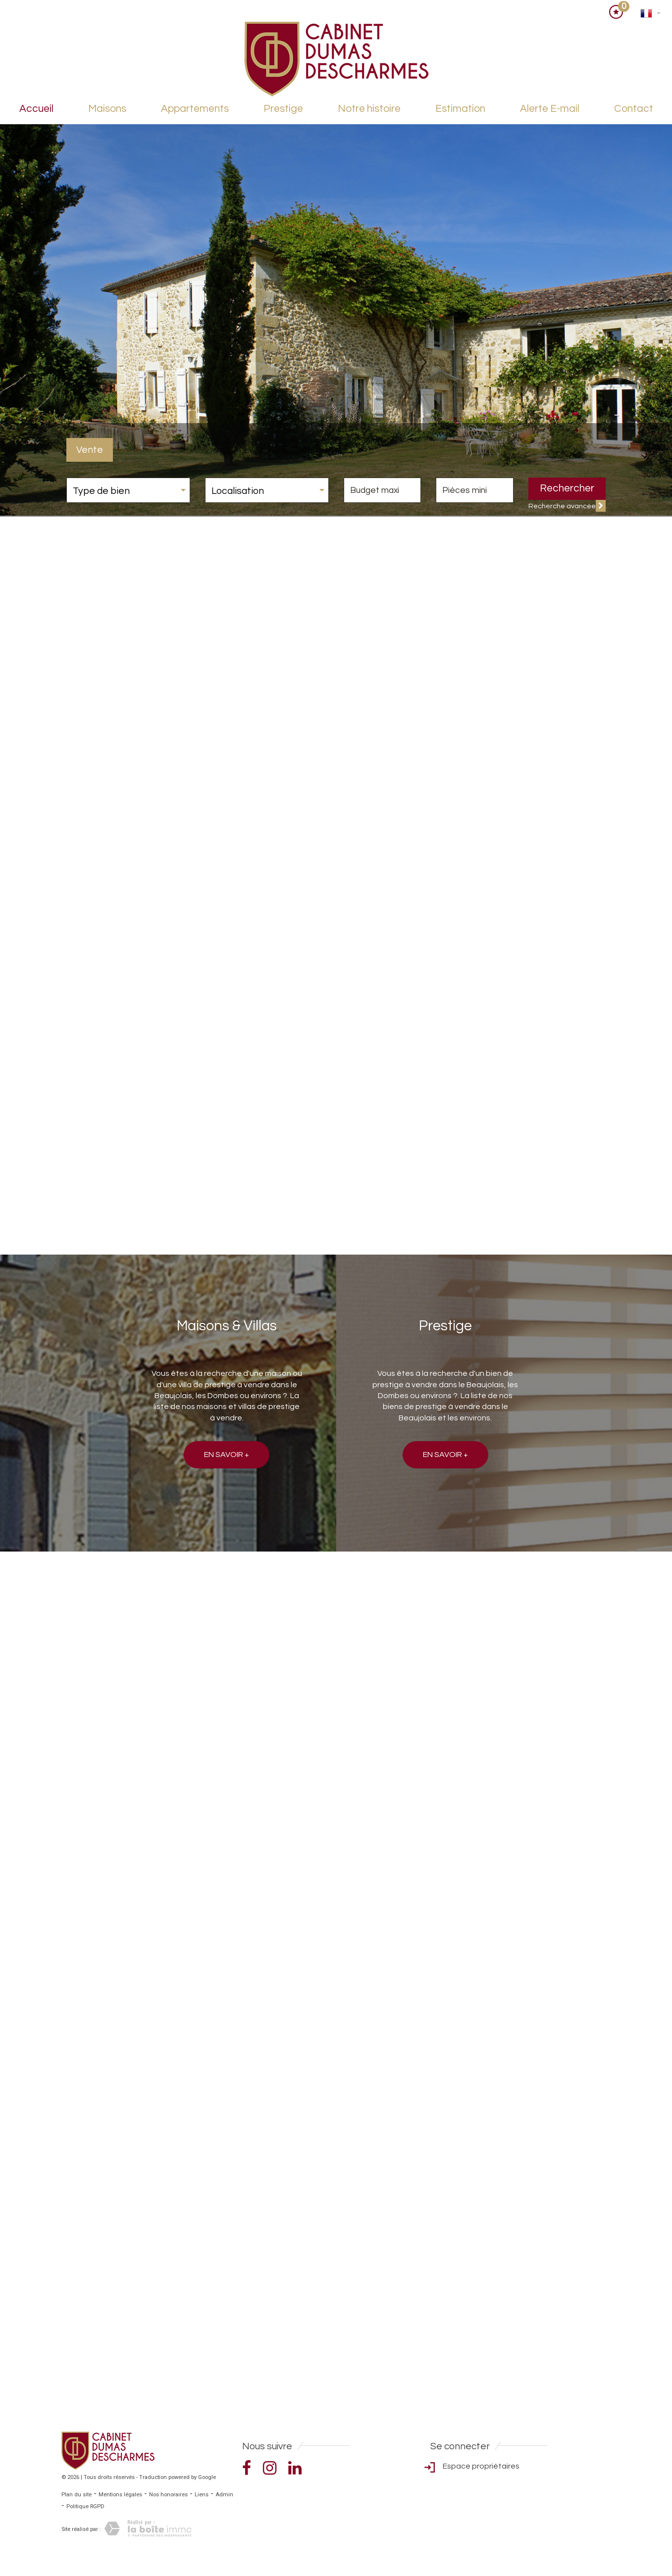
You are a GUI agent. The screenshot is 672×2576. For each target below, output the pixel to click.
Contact (633, 108)
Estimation (460, 108)
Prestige (283, 108)
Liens (201, 2494)
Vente (89, 450)
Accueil (36, 108)
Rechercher (567, 488)
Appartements (195, 108)
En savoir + (226, 1454)
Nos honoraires (168, 2494)
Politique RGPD (85, 2506)
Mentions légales (120, 2494)
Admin (224, 2494)
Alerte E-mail (549, 108)
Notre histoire (369, 108)
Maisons (107, 108)
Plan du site (76, 2494)
